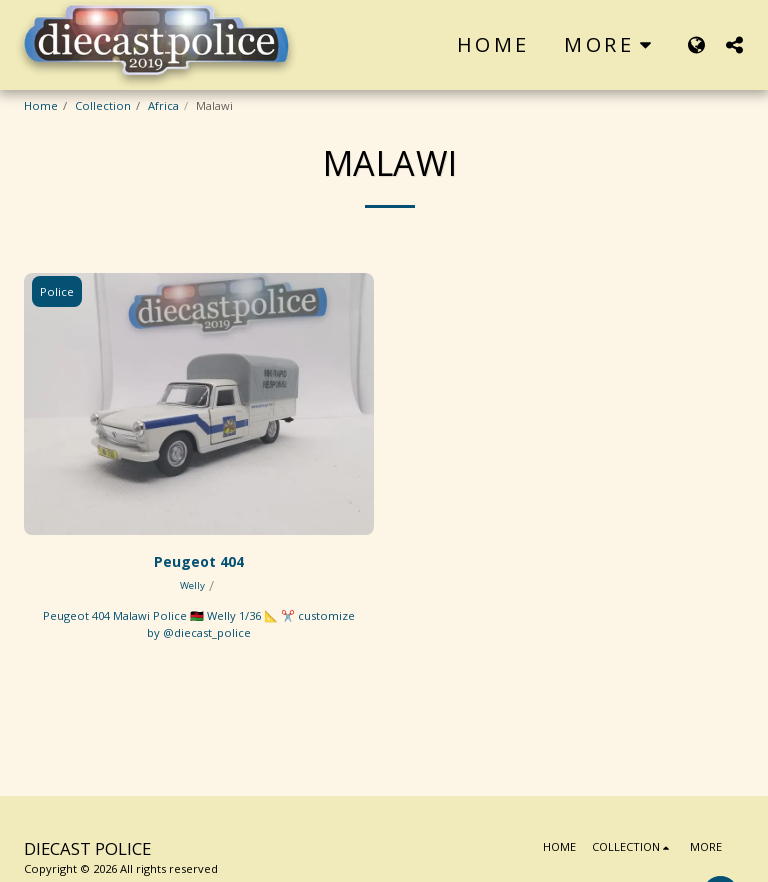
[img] (199, 404)
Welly (192, 585)
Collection (103, 105)
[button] (734, 44)
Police (57, 291)
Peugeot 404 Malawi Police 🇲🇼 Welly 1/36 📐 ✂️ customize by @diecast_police (199, 624)
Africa (163, 105)
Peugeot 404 (199, 561)
